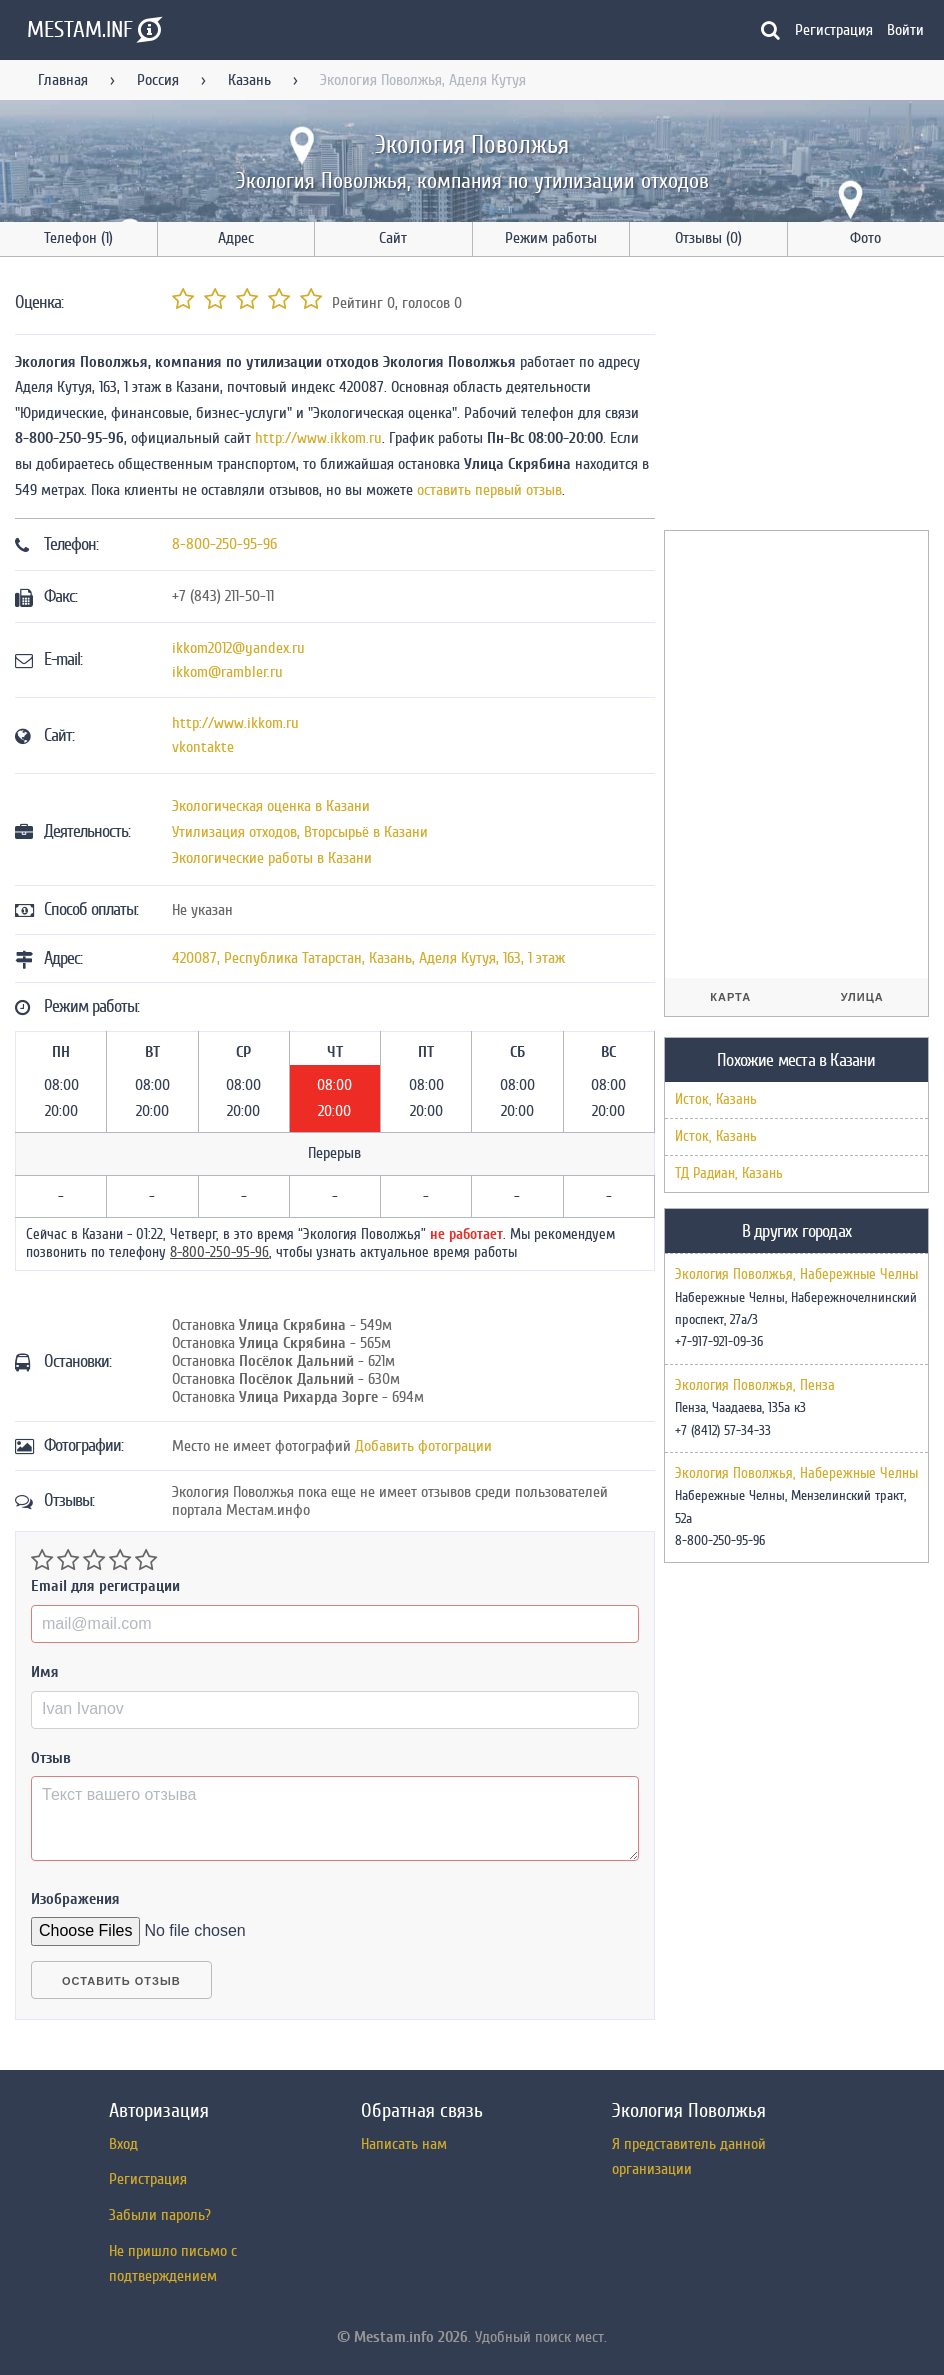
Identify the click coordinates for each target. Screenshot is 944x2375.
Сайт (393, 238)
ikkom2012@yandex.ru (238, 648)
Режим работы (551, 238)
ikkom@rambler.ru (227, 672)
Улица (862, 997)
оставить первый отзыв (489, 490)
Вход (123, 2144)
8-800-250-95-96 (224, 544)
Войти (905, 30)
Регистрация (834, 30)
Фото (865, 238)
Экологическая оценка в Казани (271, 806)
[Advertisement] (804, 397)
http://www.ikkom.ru (318, 438)
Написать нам (404, 2144)
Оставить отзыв (121, 1981)
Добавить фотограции (423, 1446)
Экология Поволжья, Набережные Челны (796, 1275)
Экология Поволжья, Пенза (755, 1386)
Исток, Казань (716, 1099)
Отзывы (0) (708, 238)
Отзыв (51, 1758)
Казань (249, 80)
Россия (158, 80)
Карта (730, 997)
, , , (368, 958)
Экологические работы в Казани (272, 858)
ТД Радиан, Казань (729, 1173)
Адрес (236, 238)
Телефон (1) (78, 238)
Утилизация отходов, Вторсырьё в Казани (300, 832)
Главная (63, 80)
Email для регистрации (105, 1586)
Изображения (75, 1899)
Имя (45, 1672)
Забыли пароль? (160, 2215)
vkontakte (203, 747)
